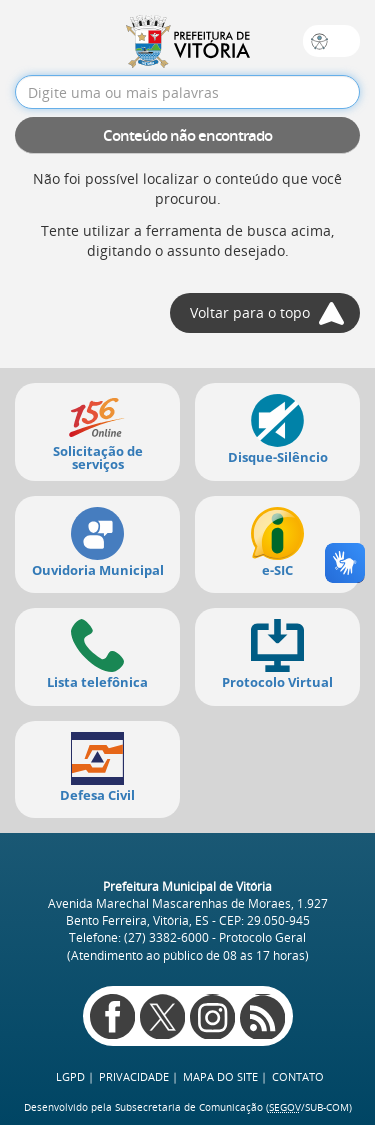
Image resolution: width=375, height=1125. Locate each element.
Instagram (212, 1016)
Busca (344, 41)
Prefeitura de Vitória (188, 41)
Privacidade (134, 1076)
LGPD (70, 1076)
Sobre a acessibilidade (319, 41)
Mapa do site (220, 1076)
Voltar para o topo (250, 312)
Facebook (112, 1016)
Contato (298, 1076)
